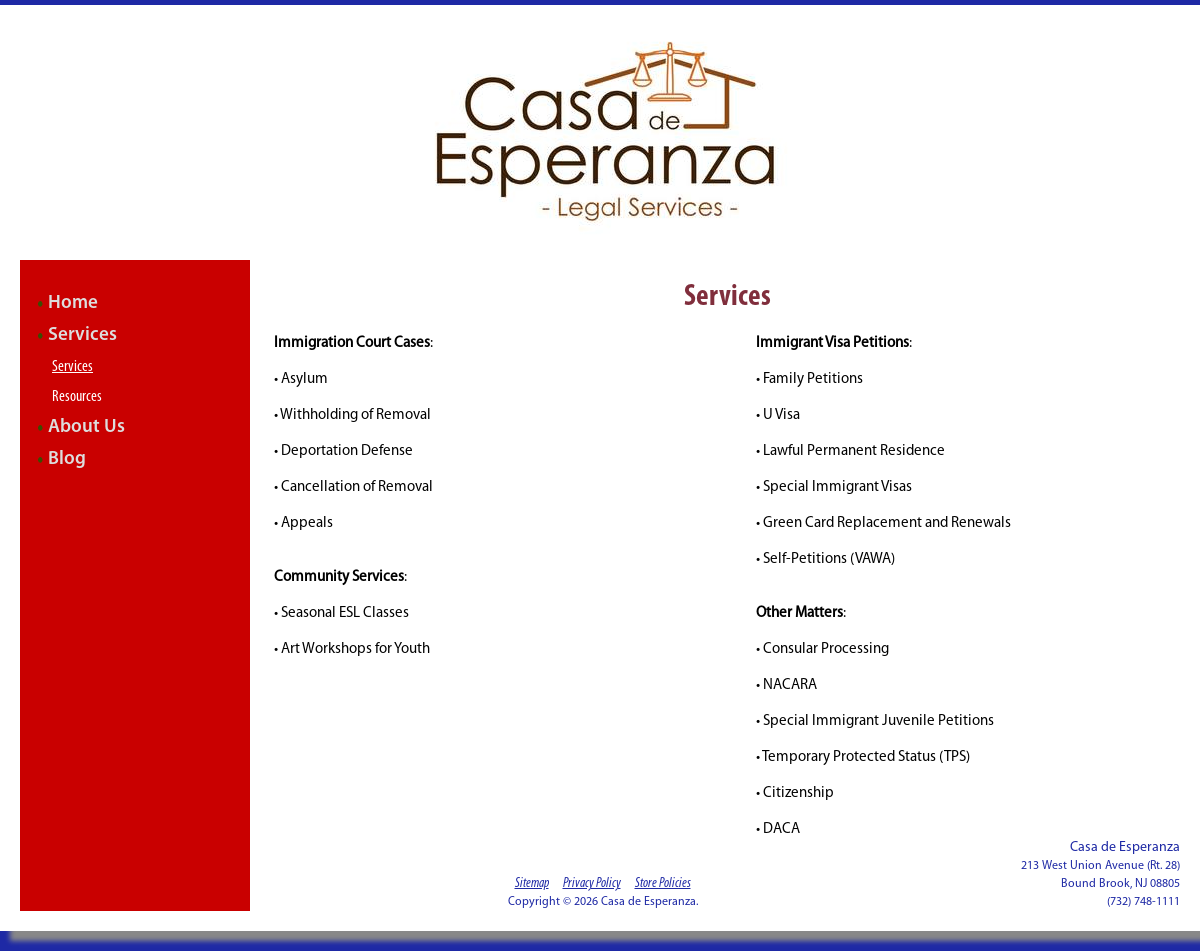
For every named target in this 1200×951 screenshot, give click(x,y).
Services (82, 335)
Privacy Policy (592, 883)
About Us (86, 427)
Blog (67, 459)
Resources (77, 397)
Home (73, 303)
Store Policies (663, 883)
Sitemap (532, 883)
